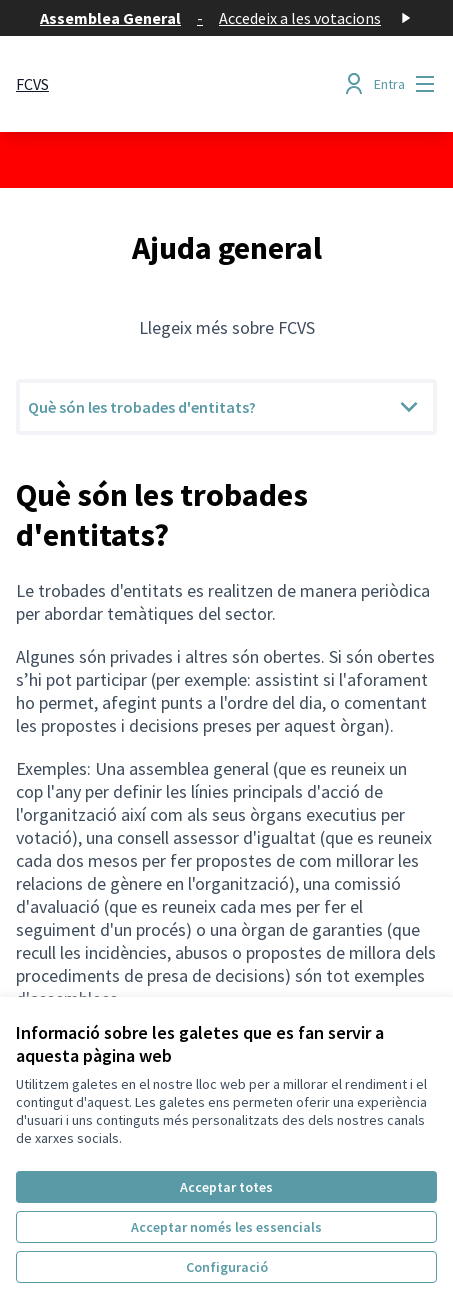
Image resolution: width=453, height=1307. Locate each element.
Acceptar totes (226, 1187)
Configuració (227, 1267)
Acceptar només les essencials (226, 1227)
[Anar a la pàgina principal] (32, 84)
